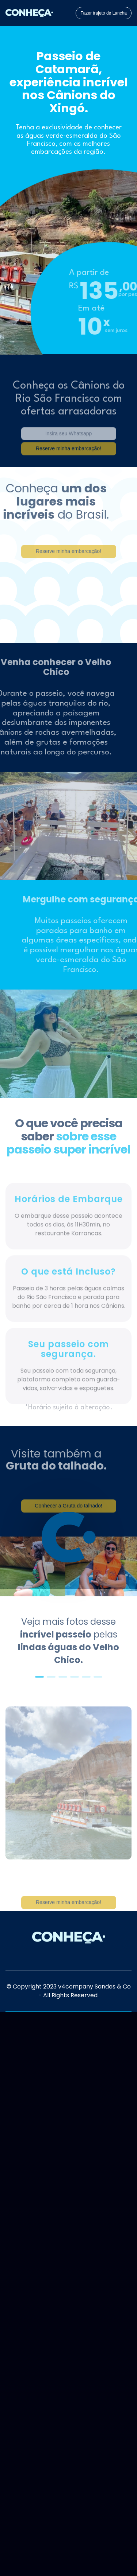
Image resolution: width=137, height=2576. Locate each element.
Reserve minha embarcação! (68, 1911)
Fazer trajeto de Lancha (103, 13)
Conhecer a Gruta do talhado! (68, 1515)
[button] (39, 1677)
